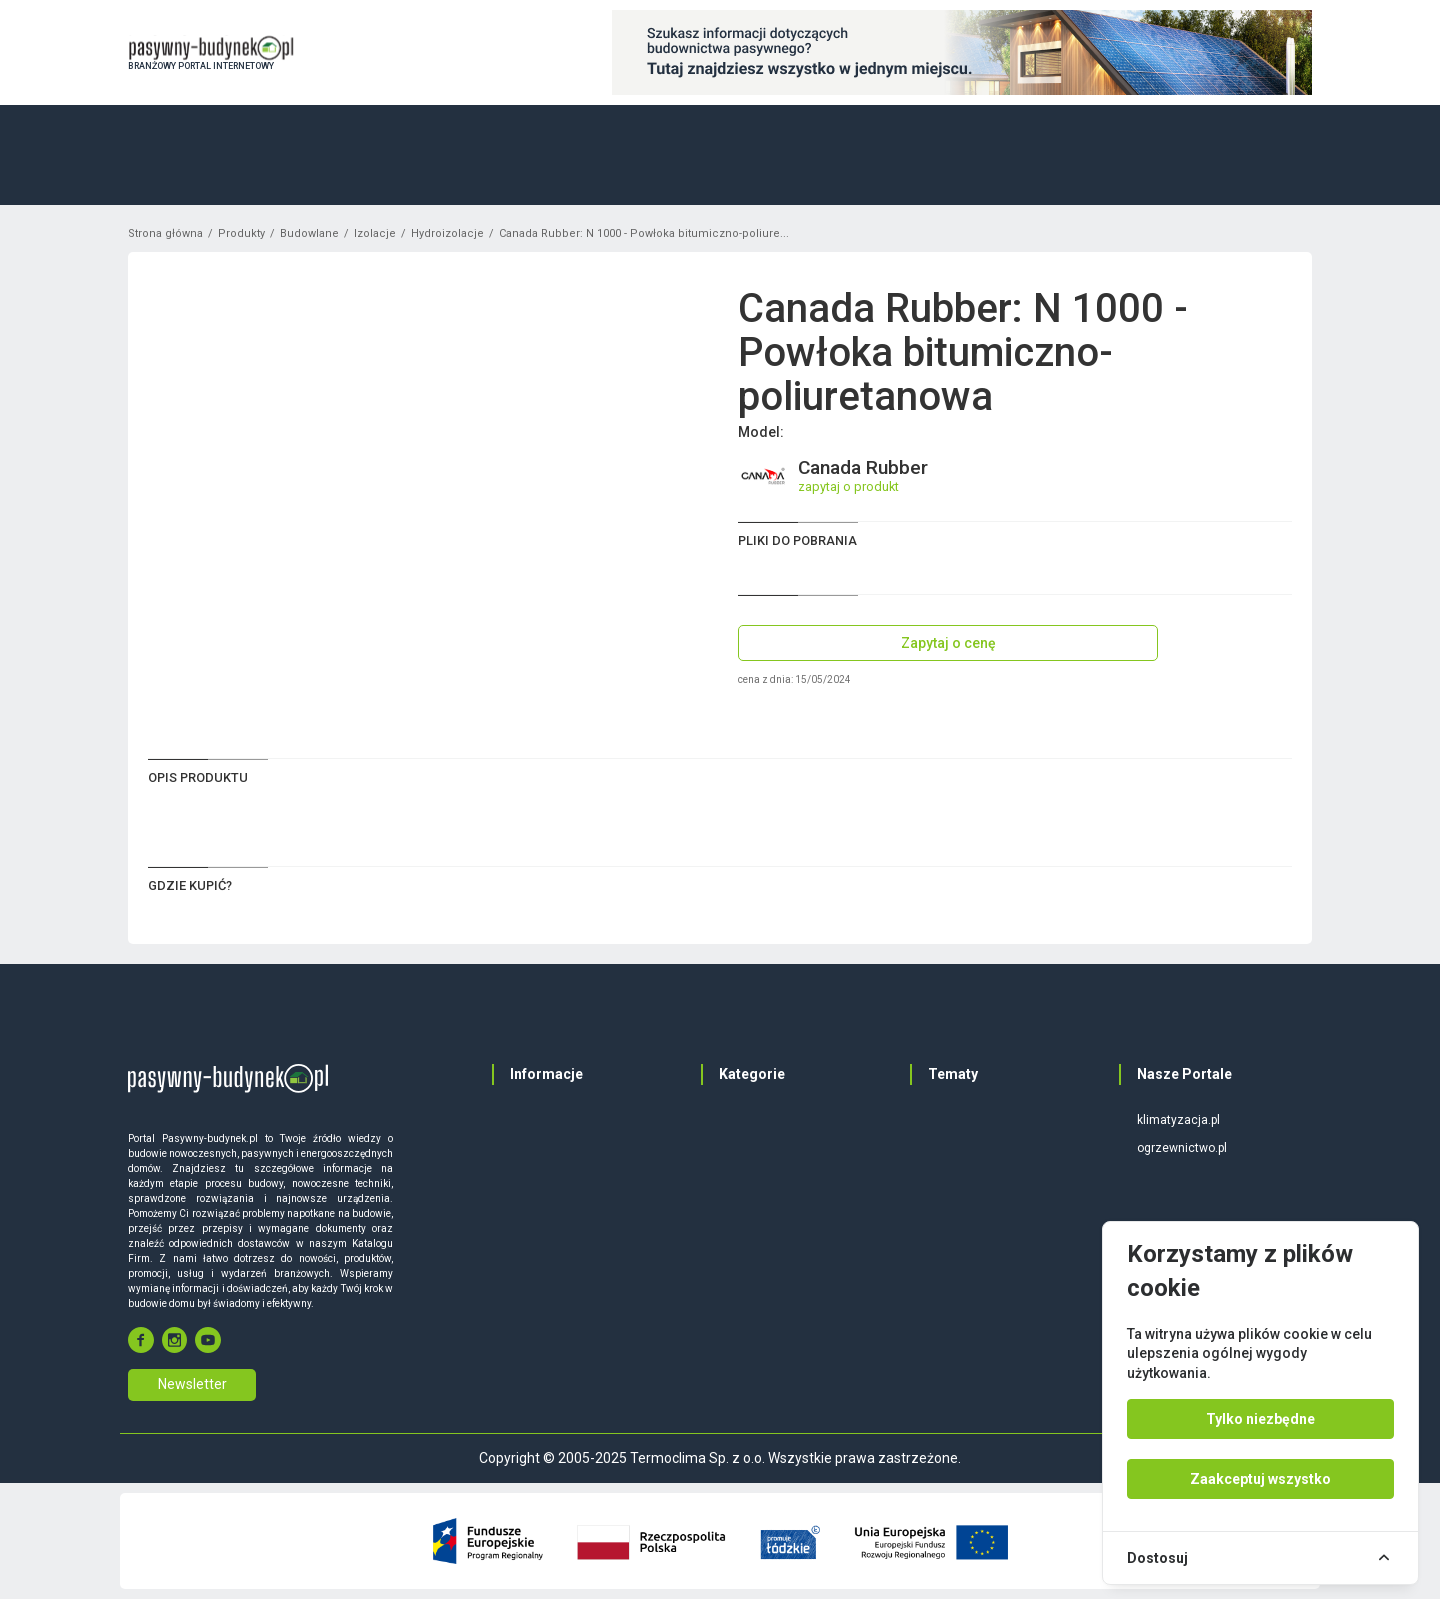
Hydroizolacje (447, 233)
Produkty (241, 233)
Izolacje (375, 233)
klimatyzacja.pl (1178, 1120)
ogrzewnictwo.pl (1182, 1148)
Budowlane (309, 233)
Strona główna (165, 233)
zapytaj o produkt (848, 486)
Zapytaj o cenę (948, 643)
